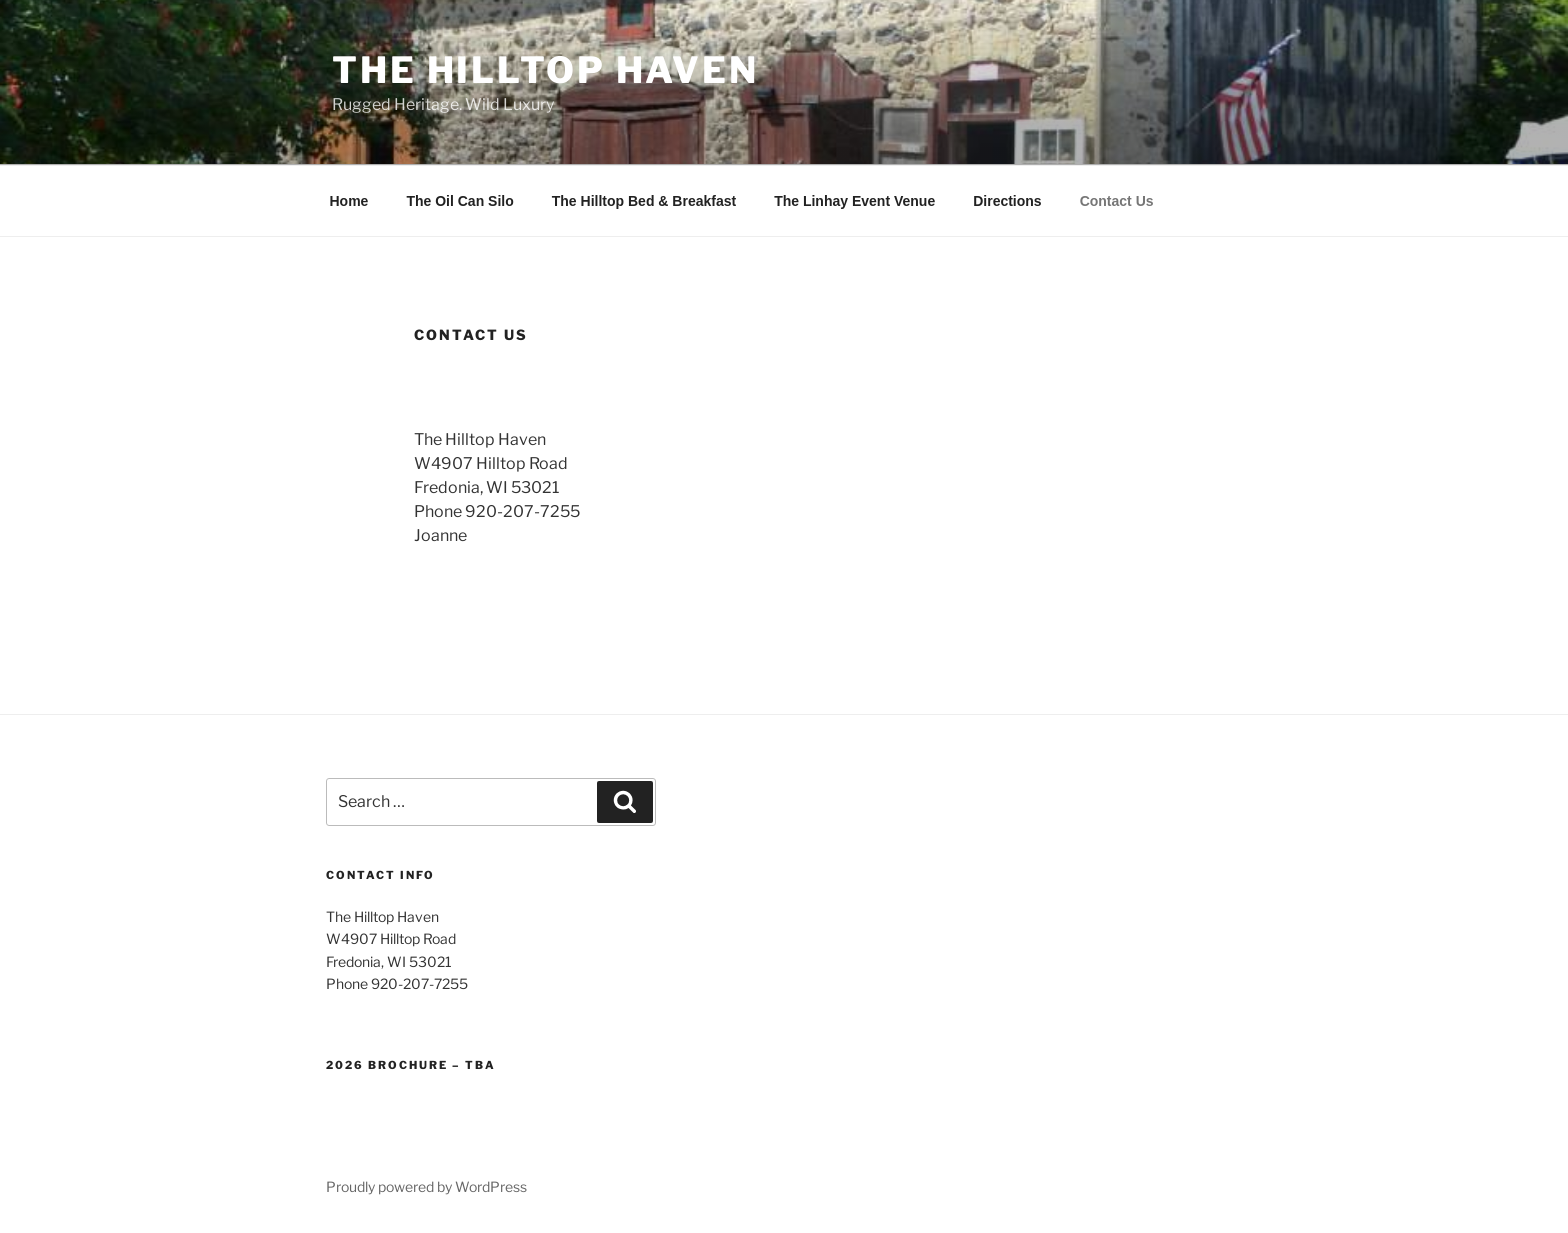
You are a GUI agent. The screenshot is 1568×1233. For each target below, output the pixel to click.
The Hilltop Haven (545, 70)
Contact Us (1117, 201)
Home (349, 201)
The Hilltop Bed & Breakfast (644, 201)
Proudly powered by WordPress (426, 1186)
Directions (1007, 201)
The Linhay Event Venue (854, 201)
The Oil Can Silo (459, 201)
